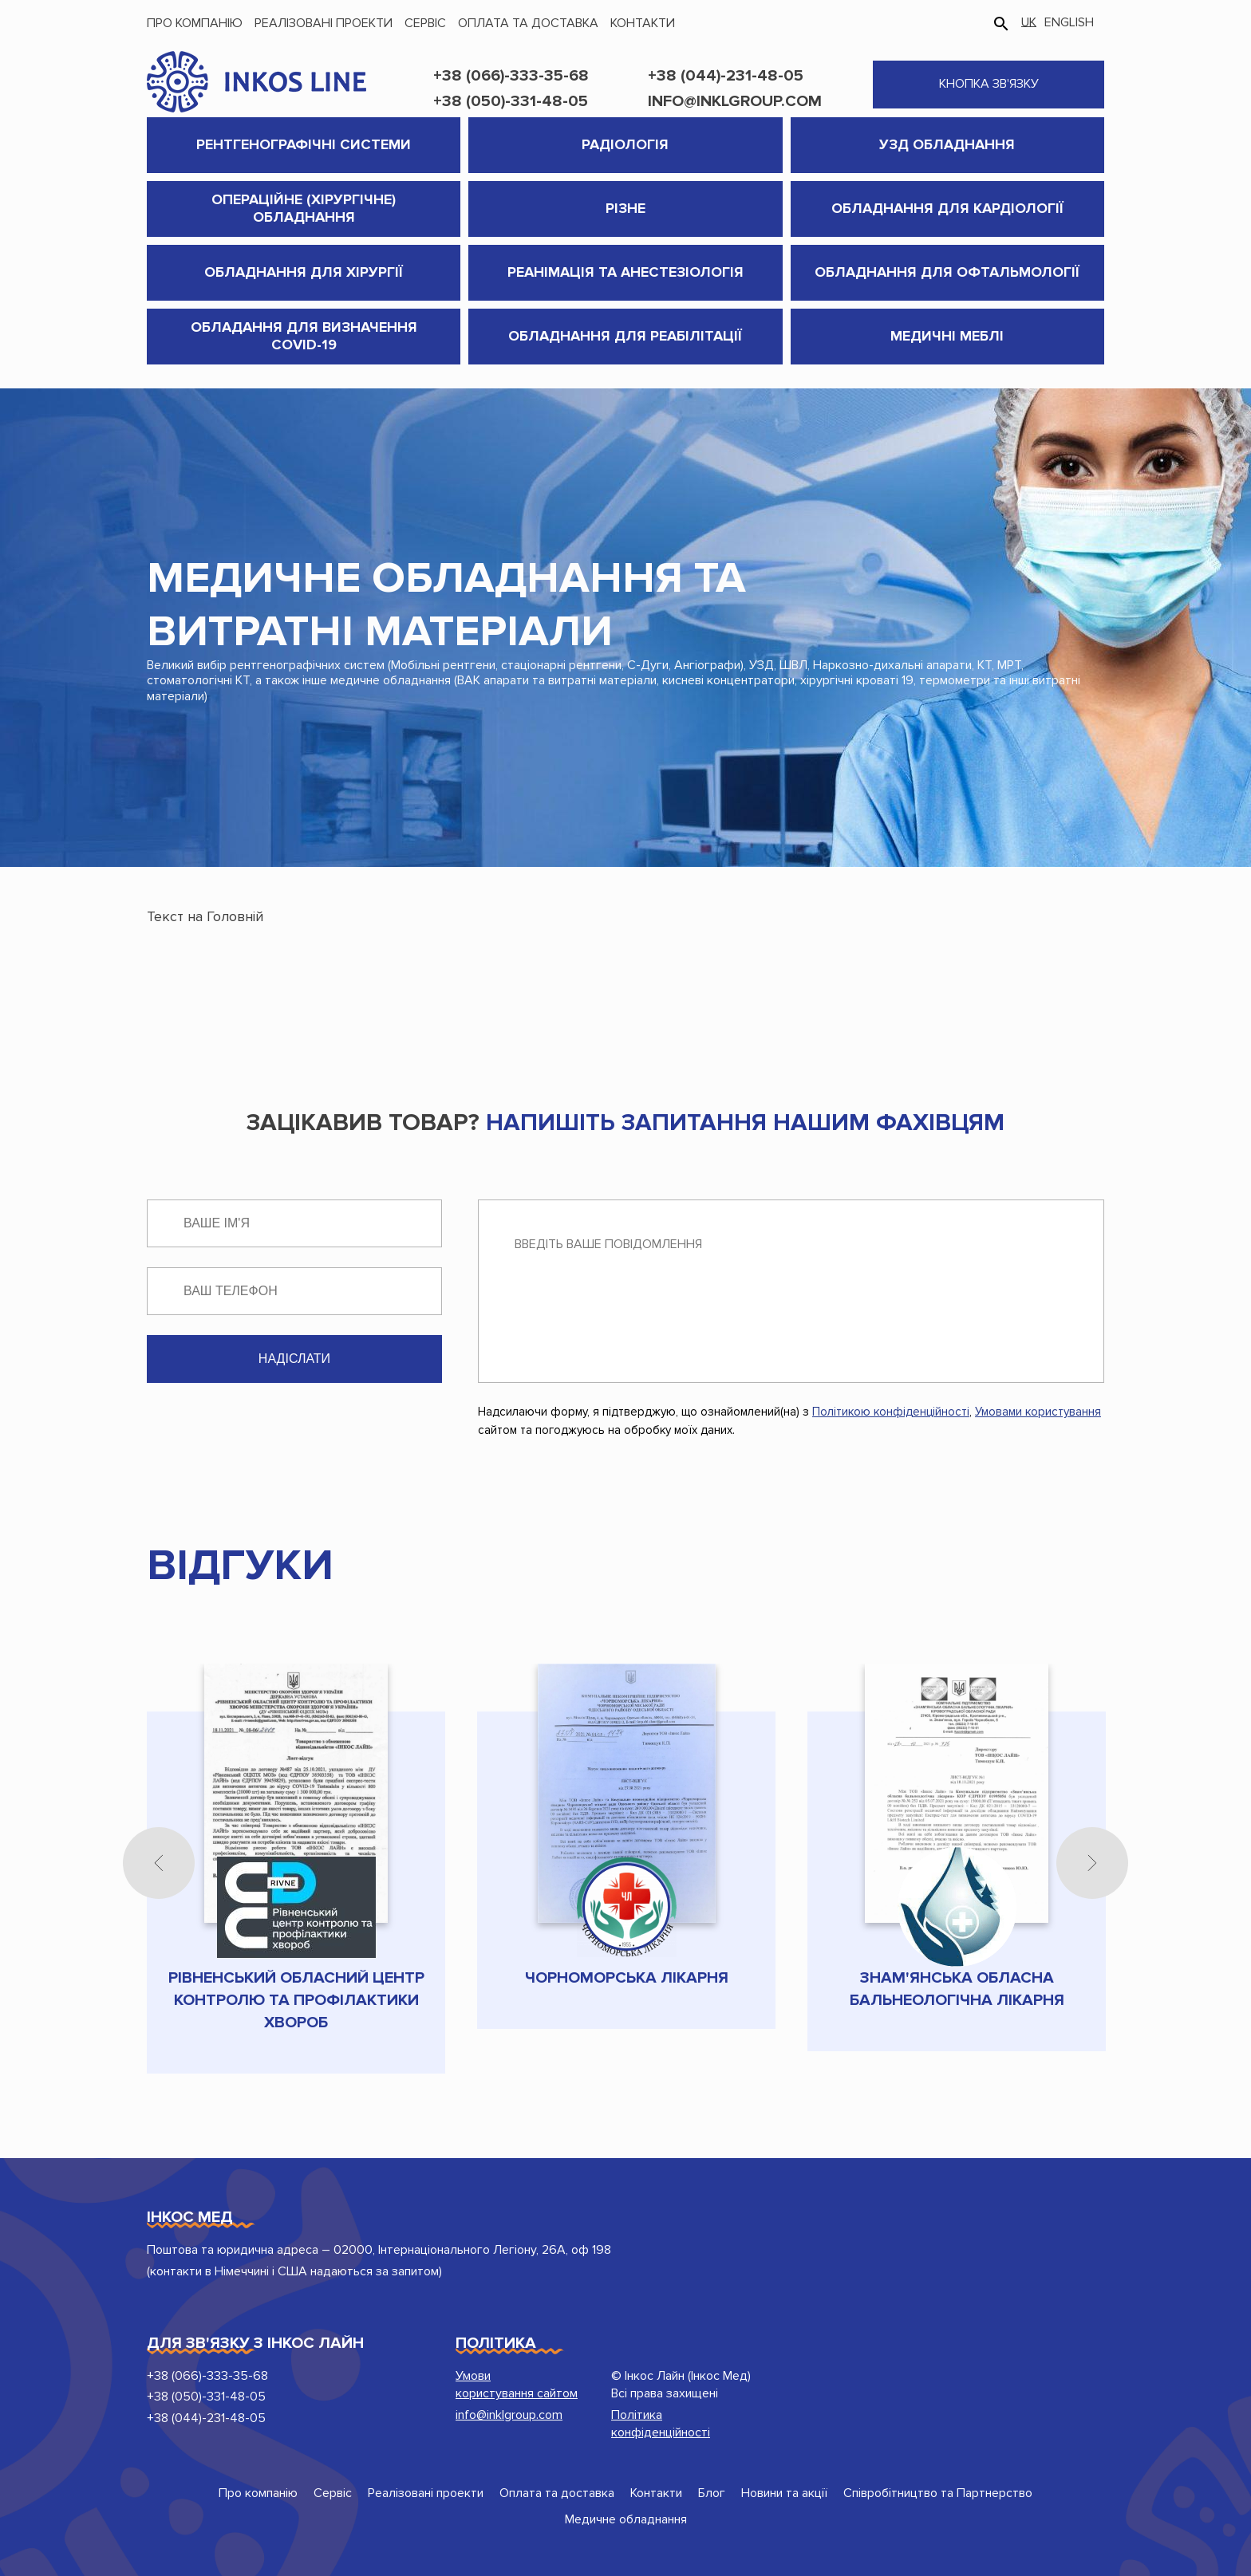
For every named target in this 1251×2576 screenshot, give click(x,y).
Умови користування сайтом (517, 2384)
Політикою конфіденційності (890, 1411)
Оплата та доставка (528, 23)
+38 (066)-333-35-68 (511, 75)
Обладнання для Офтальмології (947, 272)
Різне (625, 208)
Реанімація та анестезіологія (625, 272)
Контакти (642, 23)
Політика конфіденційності (660, 2423)
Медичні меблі (947, 336)
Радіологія (625, 144)
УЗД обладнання (947, 144)
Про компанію (195, 23)
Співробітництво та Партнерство (937, 2493)
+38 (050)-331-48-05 (510, 101)
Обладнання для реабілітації (625, 336)
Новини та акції (784, 2493)
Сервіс (425, 23)
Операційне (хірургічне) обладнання (303, 208)
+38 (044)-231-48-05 (725, 75)
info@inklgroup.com (735, 101)
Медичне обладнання (626, 2519)
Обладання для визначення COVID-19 (304, 335)
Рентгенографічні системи (303, 144)
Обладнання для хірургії (303, 272)
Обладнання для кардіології (947, 208)
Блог (711, 2493)
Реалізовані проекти (324, 23)
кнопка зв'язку (989, 84)
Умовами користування (1038, 1411)
